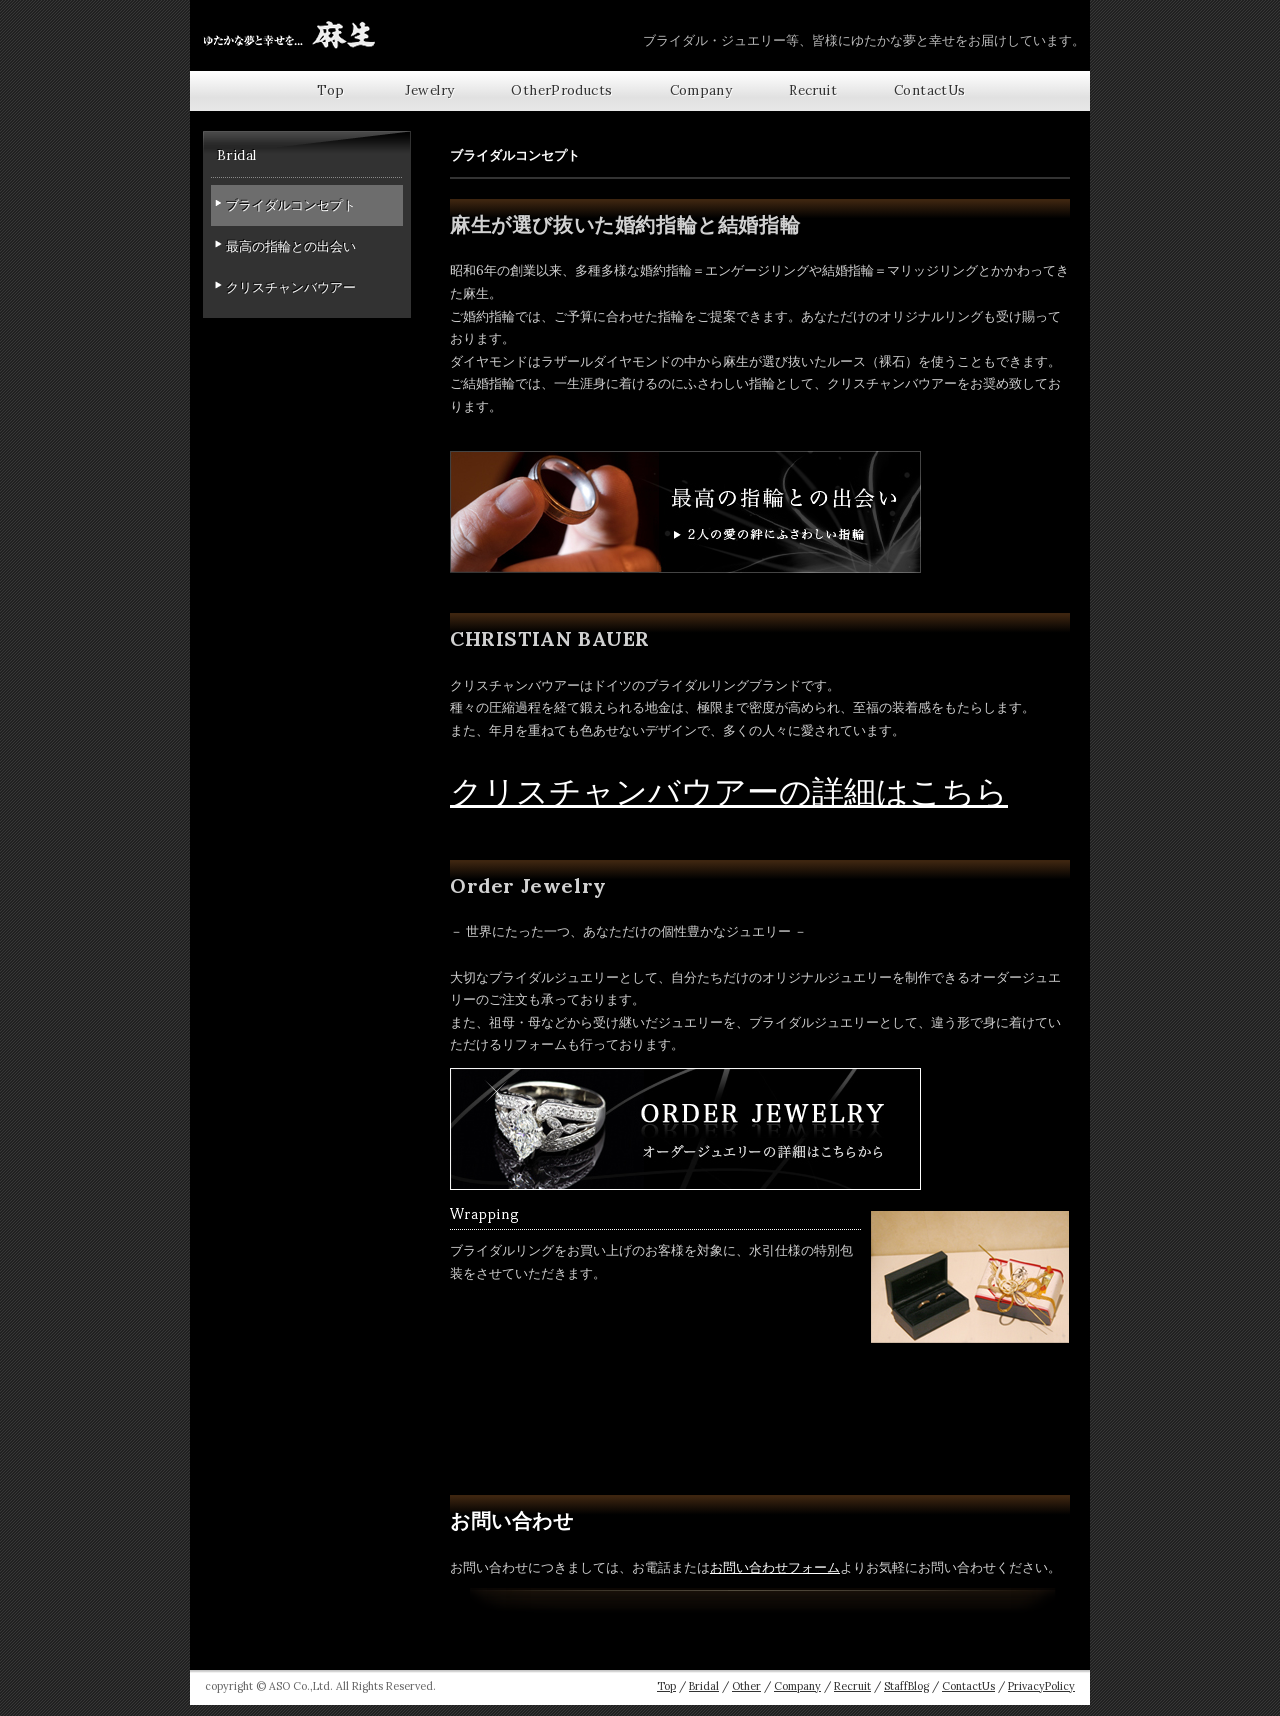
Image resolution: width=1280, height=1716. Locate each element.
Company (701, 90)
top (330, 90)
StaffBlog (906, 1686)
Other (746, 1686)
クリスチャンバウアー (291, 287)
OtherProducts (561, 90)
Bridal (704, 1686)
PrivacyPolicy (1041, 1686)
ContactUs (930, 90)
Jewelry (430, 90)
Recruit (813, 90)
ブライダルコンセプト (291, 205)
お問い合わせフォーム (775, 1567)
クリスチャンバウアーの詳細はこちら (729, 791)
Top (666, 1686)
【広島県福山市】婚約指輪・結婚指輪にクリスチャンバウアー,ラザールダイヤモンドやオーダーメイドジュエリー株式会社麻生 (289, 35)
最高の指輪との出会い (291, 246)
